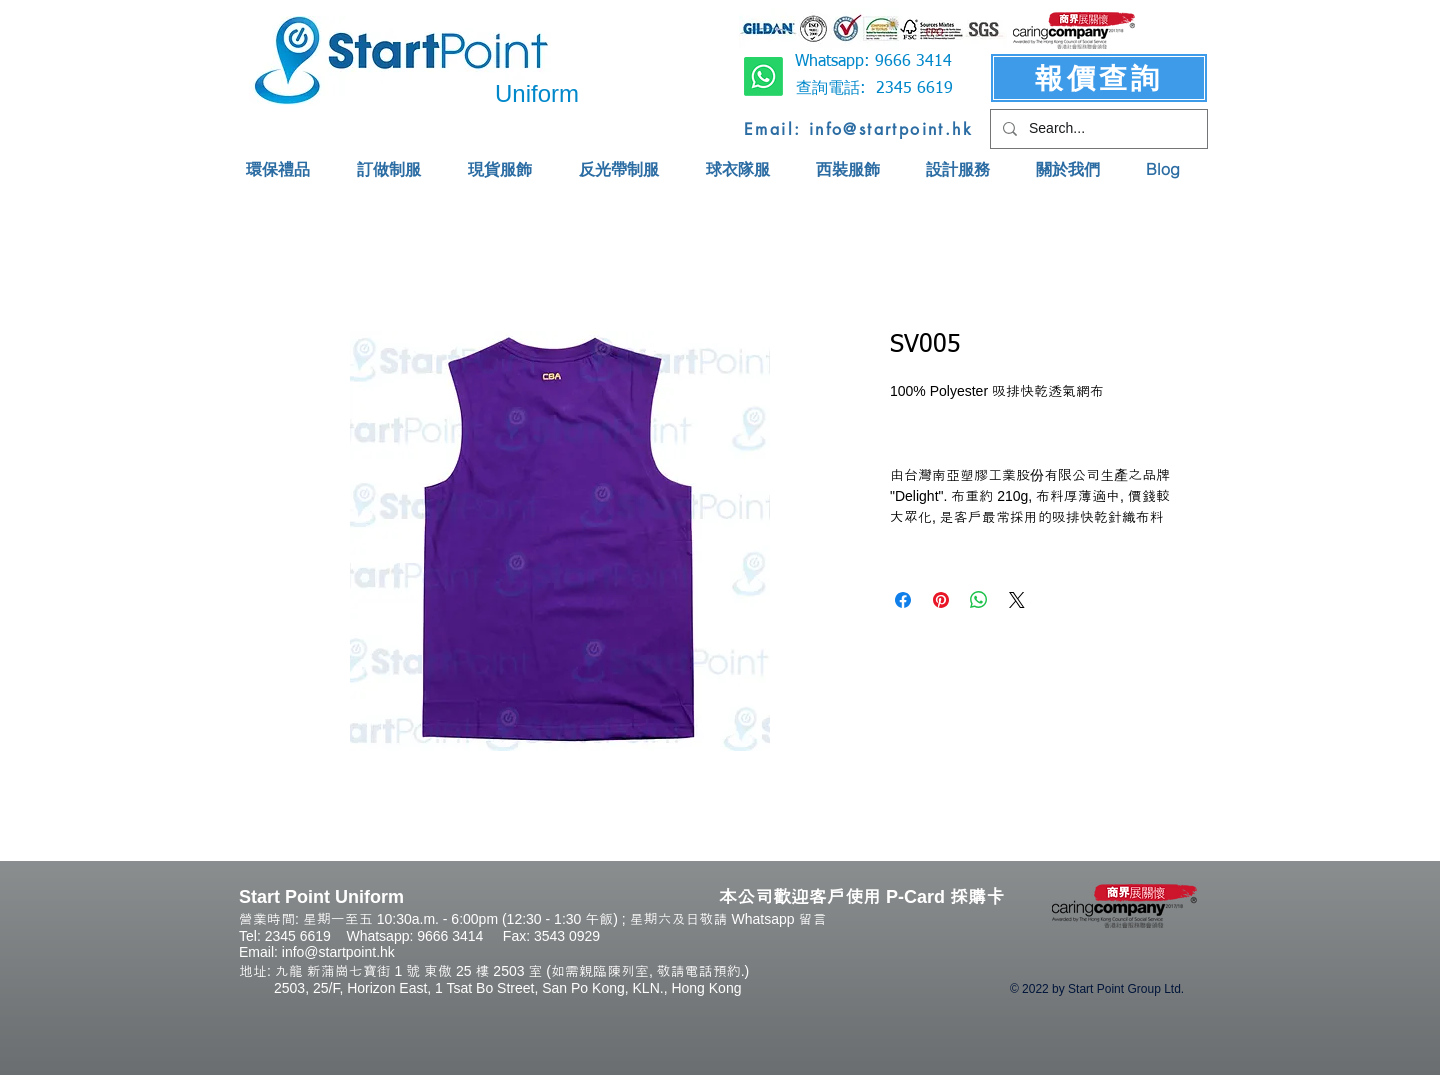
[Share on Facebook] (903, 600)
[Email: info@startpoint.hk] (858, 129)
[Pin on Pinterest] (941, 600)
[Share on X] (1017, 600)
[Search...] (1097, 129)
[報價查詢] (1099, 78)
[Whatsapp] (763, 76)
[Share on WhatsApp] (979, 600)
